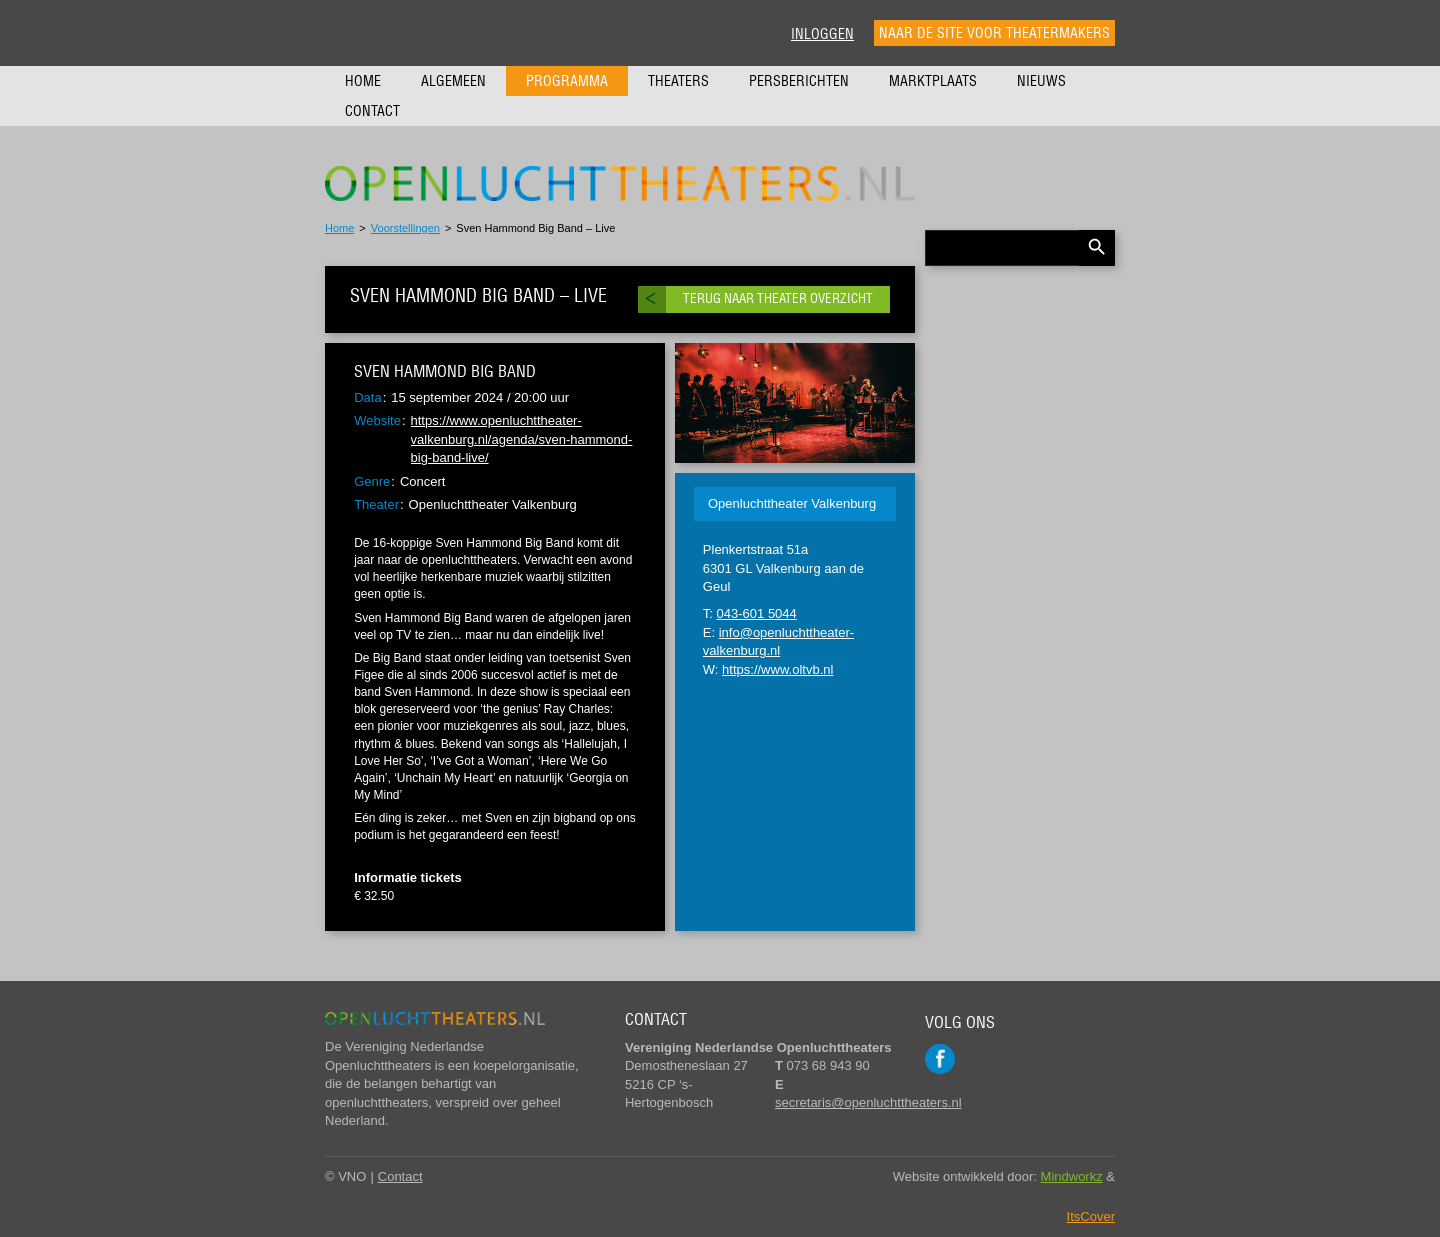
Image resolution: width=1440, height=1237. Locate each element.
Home (363, 81)
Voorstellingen (405, 228)
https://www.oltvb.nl (777, 669)
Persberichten (799, 81)
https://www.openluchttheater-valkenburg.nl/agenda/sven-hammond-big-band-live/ (522, 439)
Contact (372, 111)
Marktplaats (933, 81)
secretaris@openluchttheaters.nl (868, 1102)
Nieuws (1041, 81)
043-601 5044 (757, 613)
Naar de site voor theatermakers (994, 33)
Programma (567, 81)
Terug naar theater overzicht (778, 298)
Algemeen (453, 81)
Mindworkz (1072, 1176)
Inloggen (822, 34)
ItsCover (1091, 1216)
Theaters (678, 81)
